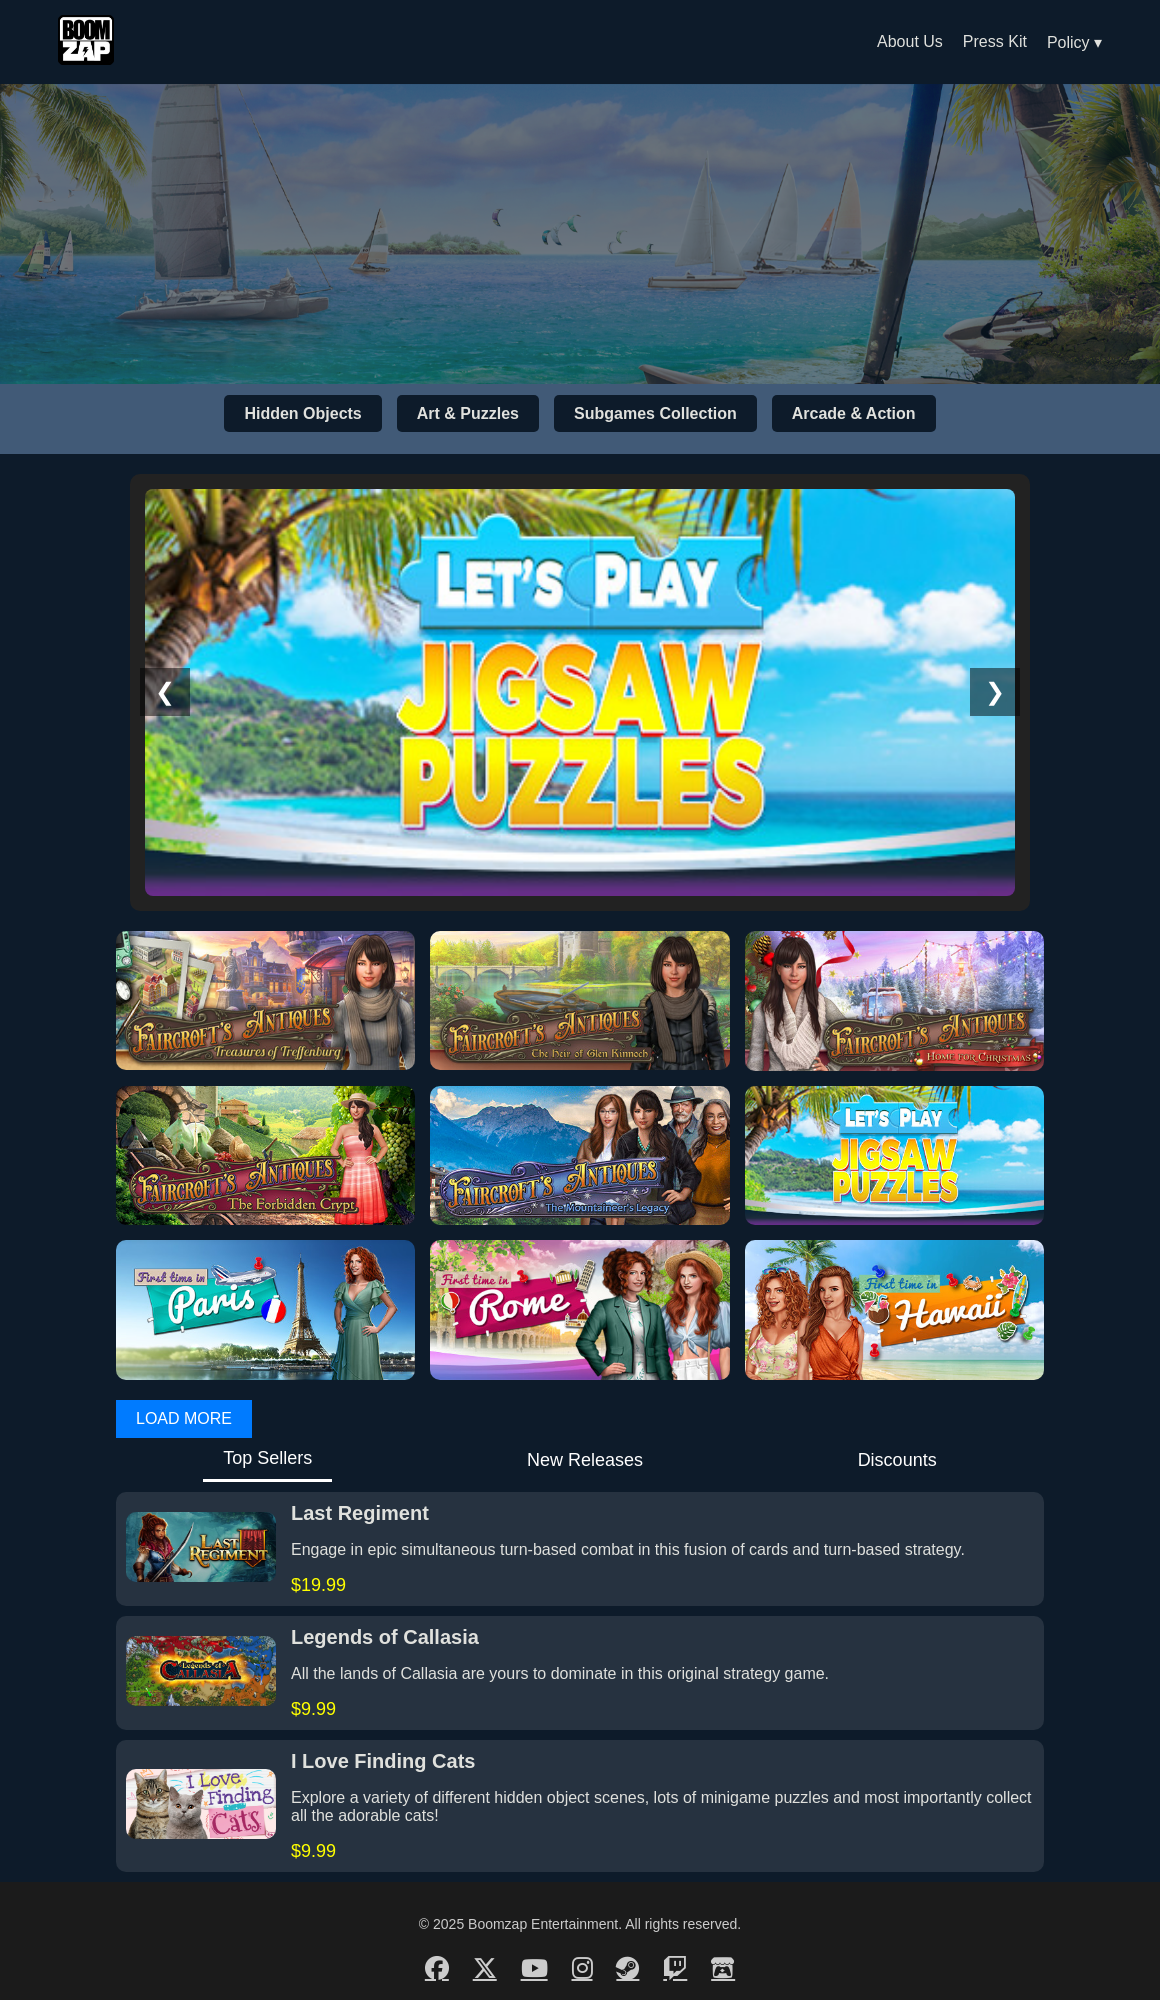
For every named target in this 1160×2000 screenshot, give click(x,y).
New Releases (585, 1460)
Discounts (897, 1460)
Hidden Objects (302, 413)
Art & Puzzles (468, 413)
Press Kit (995, 41)
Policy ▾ (1074, 42)
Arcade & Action (854, 413)
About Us (910, 41)
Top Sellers (267, 1458)
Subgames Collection (655, 413)
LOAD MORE (184, 1418)
